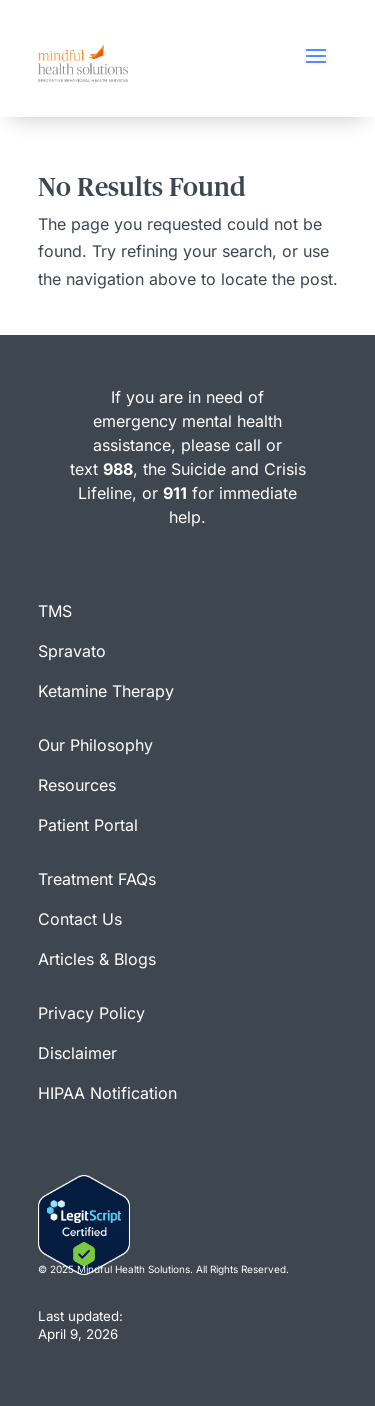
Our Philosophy (95, 745)
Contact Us (80, 919)
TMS (55, 611)
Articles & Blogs (97, 959)
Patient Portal (88, 825)
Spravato (72, 651)
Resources (77, 785)
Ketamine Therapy (106, 691)
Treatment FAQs (97, 879)
